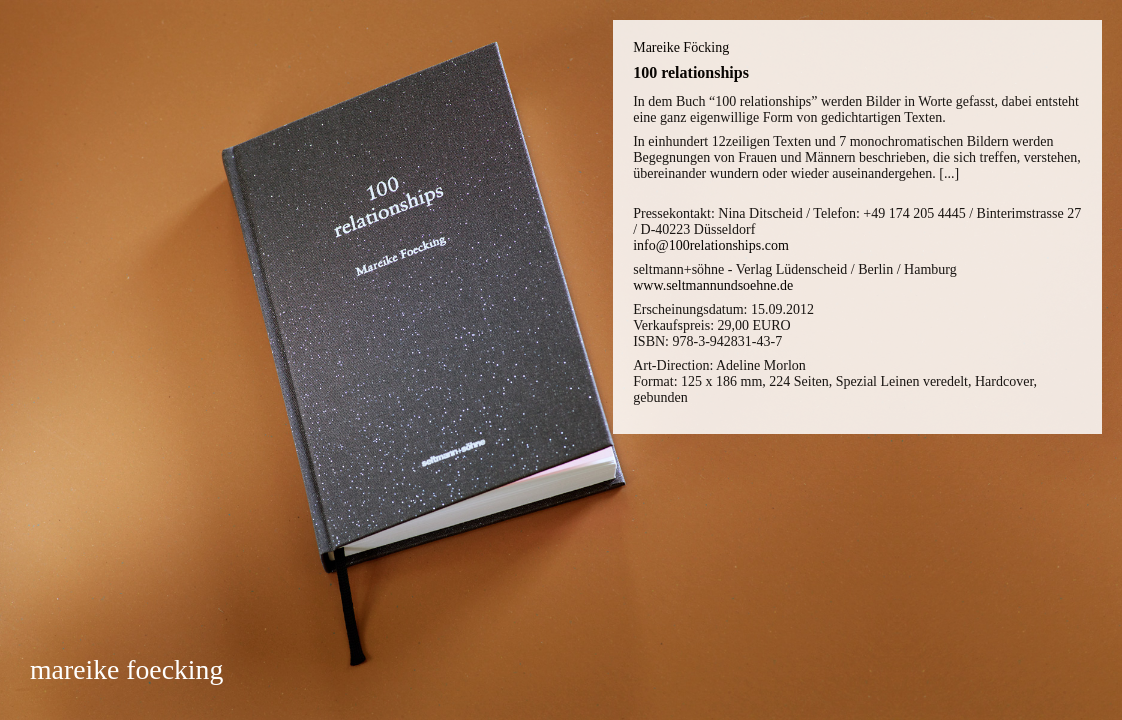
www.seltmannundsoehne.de (713, 285)
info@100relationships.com (711, 245)
